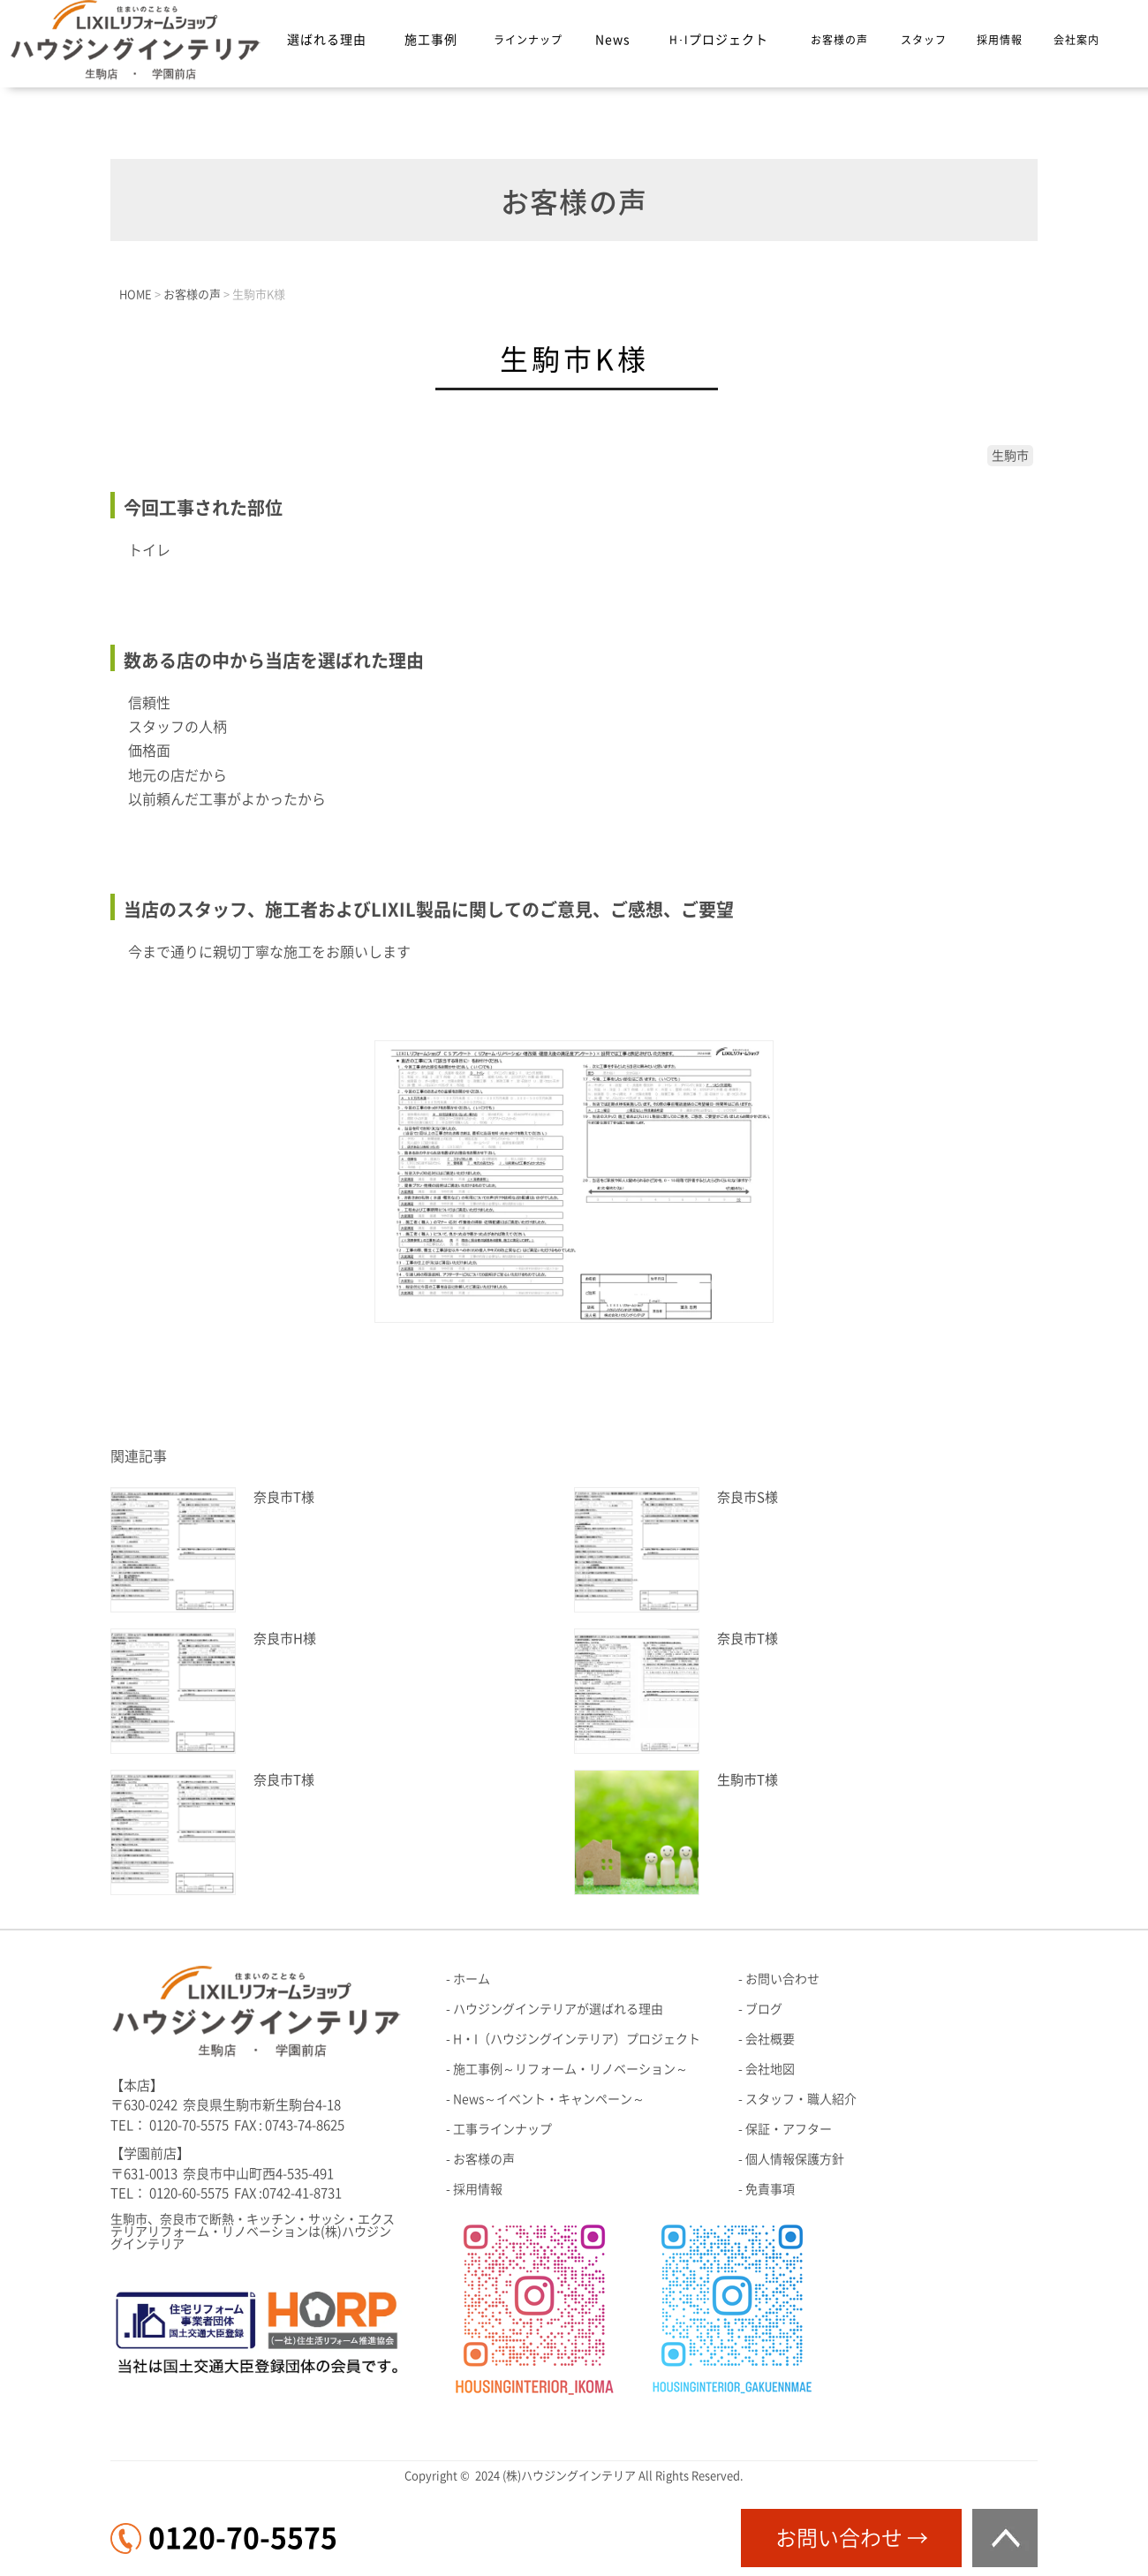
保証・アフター (788, 2129)
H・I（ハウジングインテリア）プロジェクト (576, 2039)
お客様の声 (839, 39)
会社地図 (770, 2069)
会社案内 (1076, 39)
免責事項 (770, 2189)
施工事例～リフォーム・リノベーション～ (570, 2069)
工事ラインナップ (502, 2129)
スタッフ (924, 39)
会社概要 (770, 2039)
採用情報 (1000, 39)
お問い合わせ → (851, 2538)
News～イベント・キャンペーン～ (549, 2099)
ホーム (471, 1979)
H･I (718, 40)
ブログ (763, 2009)
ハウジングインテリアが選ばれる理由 (558, 2009)
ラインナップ (528, 39)
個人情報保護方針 (794, 2159)
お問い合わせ (782, 1979)
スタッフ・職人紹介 (801, 2099)
